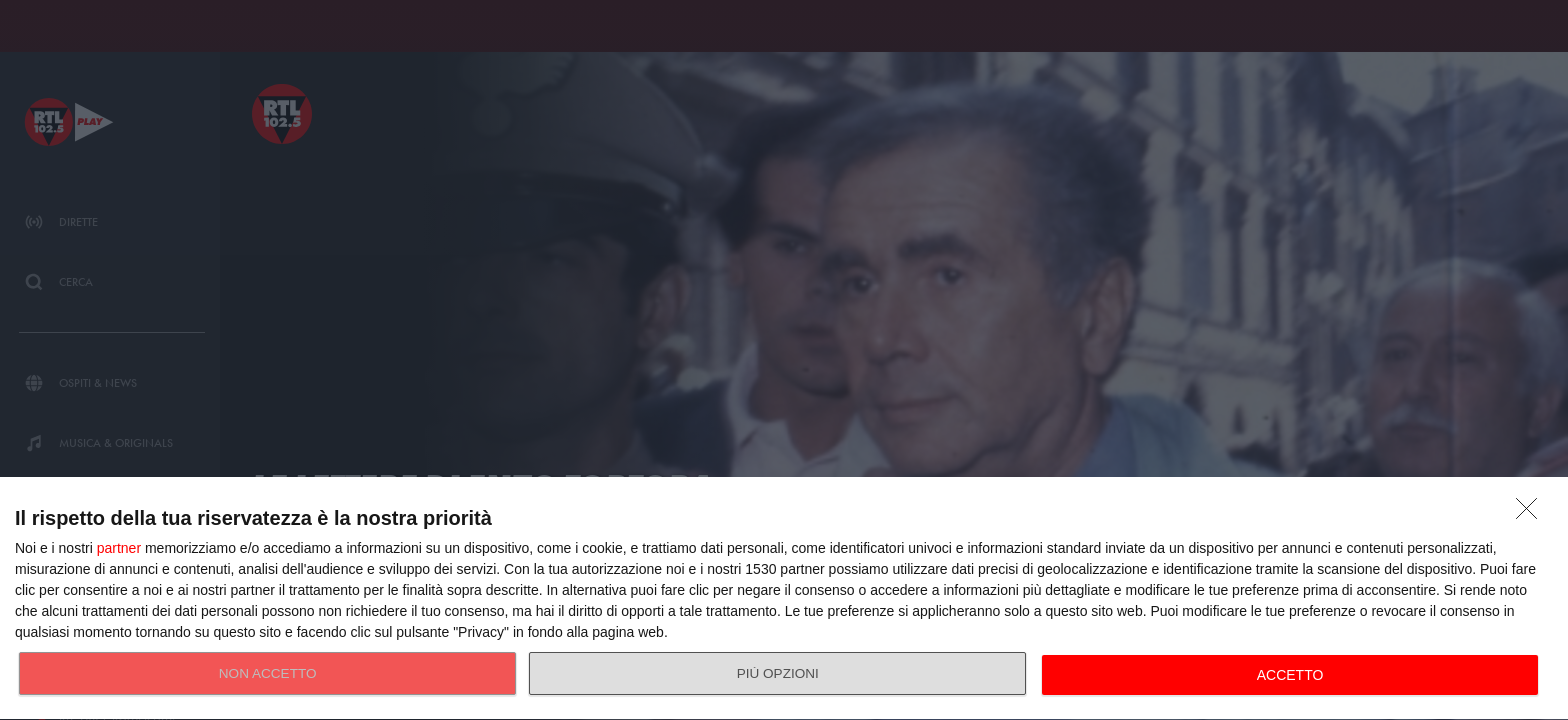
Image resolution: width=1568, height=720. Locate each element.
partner (119, 548)
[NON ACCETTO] (1532, 514)
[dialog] (784, 599)
